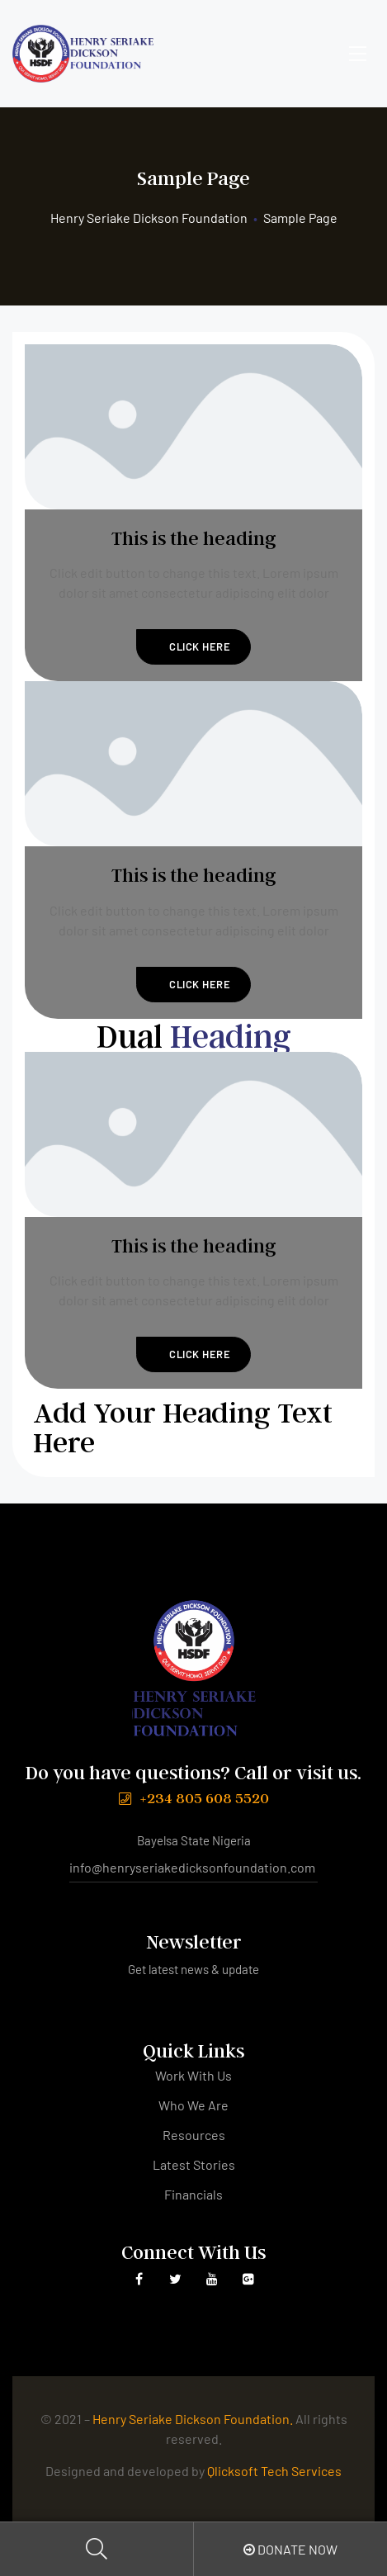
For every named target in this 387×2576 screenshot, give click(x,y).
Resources (194, 2135)
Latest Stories (194, 2164)
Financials (193, 2194)
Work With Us (193, 2075)
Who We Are (193, 2105)
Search (97, 2549)
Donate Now (290, 2549)
